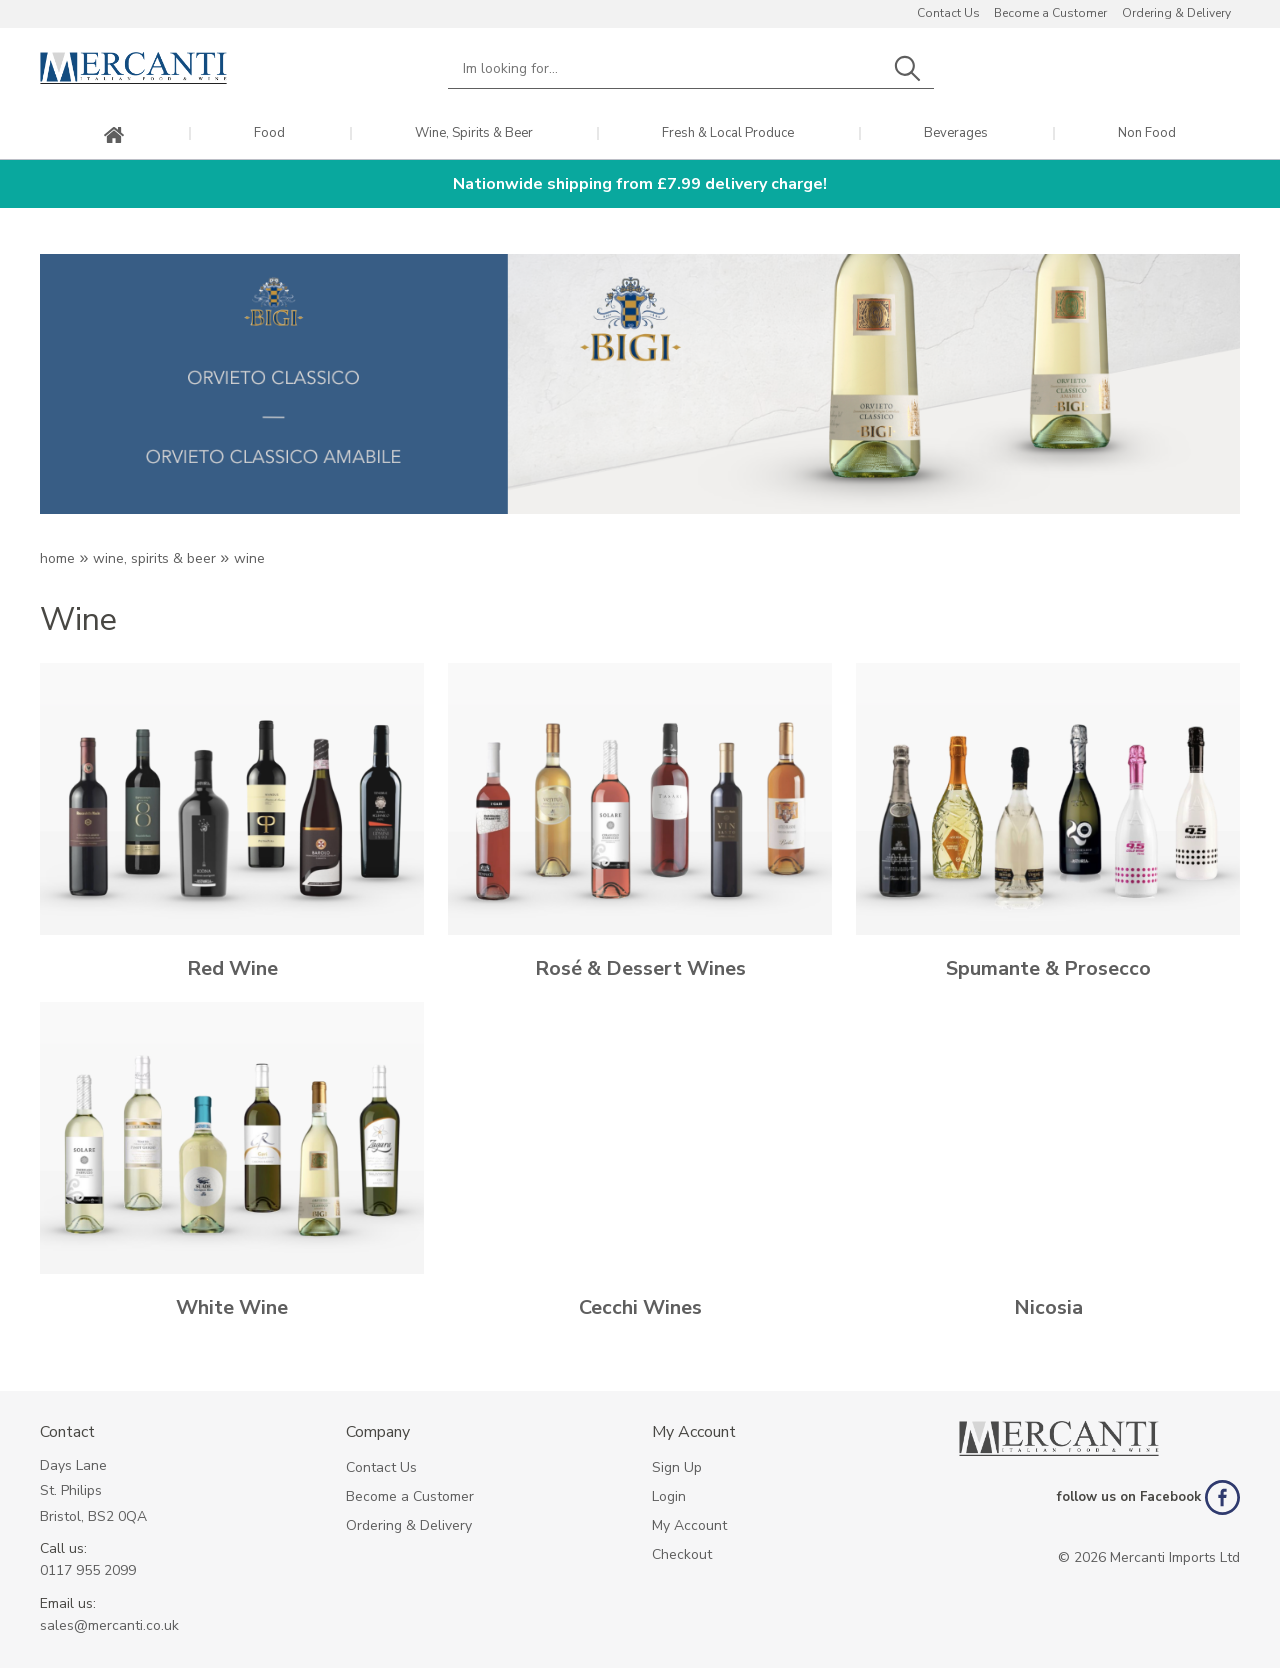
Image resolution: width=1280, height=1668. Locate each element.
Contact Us (948, 13)
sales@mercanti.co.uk (109, 1625)
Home (57, 558)
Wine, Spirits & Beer (474, 133)
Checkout (682, 1554)
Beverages (956, 133)
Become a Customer (1050, 13)
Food (269, 133)
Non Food (1147, 133)
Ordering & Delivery (1176, 13)
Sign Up (677, 1467)
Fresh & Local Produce (728, 133)
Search (907, 68)
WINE (249, 558)
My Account (689, 1525)
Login (669, 1496)
